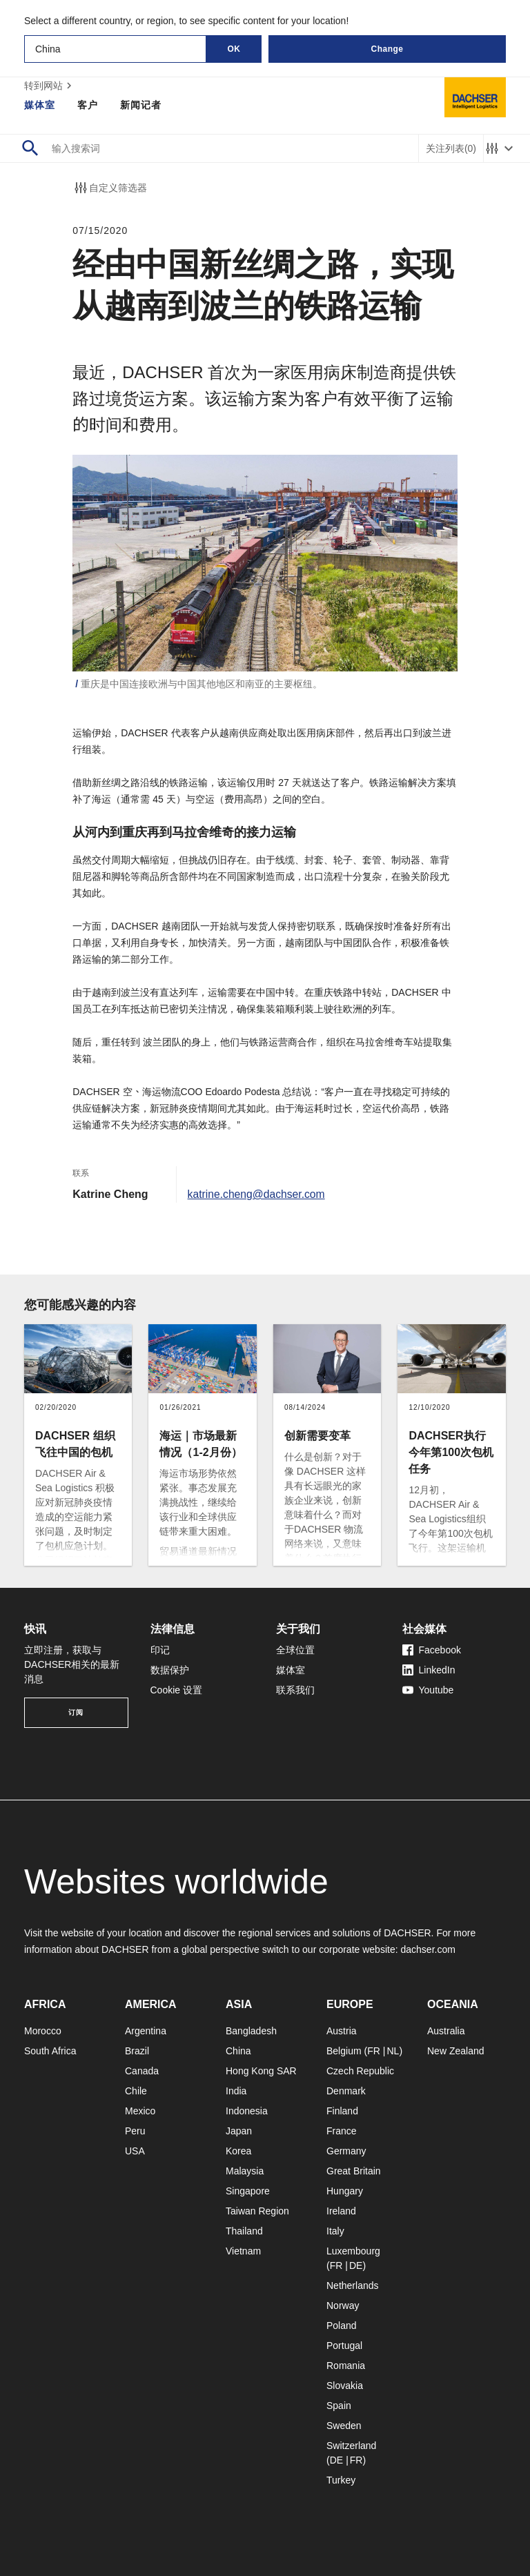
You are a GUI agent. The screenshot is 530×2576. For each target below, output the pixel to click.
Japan (239, 2130)
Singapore (248, 2190)
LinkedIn (428, 1669)
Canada (142, 2070)
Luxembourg (353, 2251)
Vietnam (243, 2251)
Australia (445, 2030)
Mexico (140, 2110)
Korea (238, 2150)
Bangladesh (251, 2030)
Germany (346, 2150)
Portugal (344, 2345)
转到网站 (49, 85)
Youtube (428, 1689)
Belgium (344, 2050)
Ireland (341, 2210)
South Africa (50, 2050)
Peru (135, 2130)
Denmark (346, 2090)
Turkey (340, 2480)
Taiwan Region (257, 2210)
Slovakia (344, 2385)
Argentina (145, 2030)
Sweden (344, 2425)
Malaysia (245, 2170)
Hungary (344, 2190)
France (341, 2130)
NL (392, 2050)
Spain (338, 2405)
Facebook (431, 1649)
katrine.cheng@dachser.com (258, 1194)
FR (373, 2050)
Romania (345, 2365)
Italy (335, 2230)
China (238, 2050)
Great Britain (353, 2170)
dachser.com (427, 1949)
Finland (342, 2110)
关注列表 (451, 148)
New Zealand (455, 2050)
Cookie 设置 (176, 1689)
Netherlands (352, 2285)
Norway (342, 2305)
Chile (136, 2090)
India (236, 2090)
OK (234, 49)
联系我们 (295, 1689)
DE (355, 2265)
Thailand (244, 2230)
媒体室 (39, 104)
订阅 (76, 1712)
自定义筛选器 (109, 187)
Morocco (42, 2030)
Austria (341, 2030)
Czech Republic (360, 2070)
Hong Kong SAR (261, 2070)
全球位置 (295, 1649)
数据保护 (169, 1669)
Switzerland (351, 2445)
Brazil (137, 2050)
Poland (341, 2325)
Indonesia (247, 2110)
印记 (160, 1649)
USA (135, 2150)
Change (387, 49)
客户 (87, 104)
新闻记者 (140, 104)
